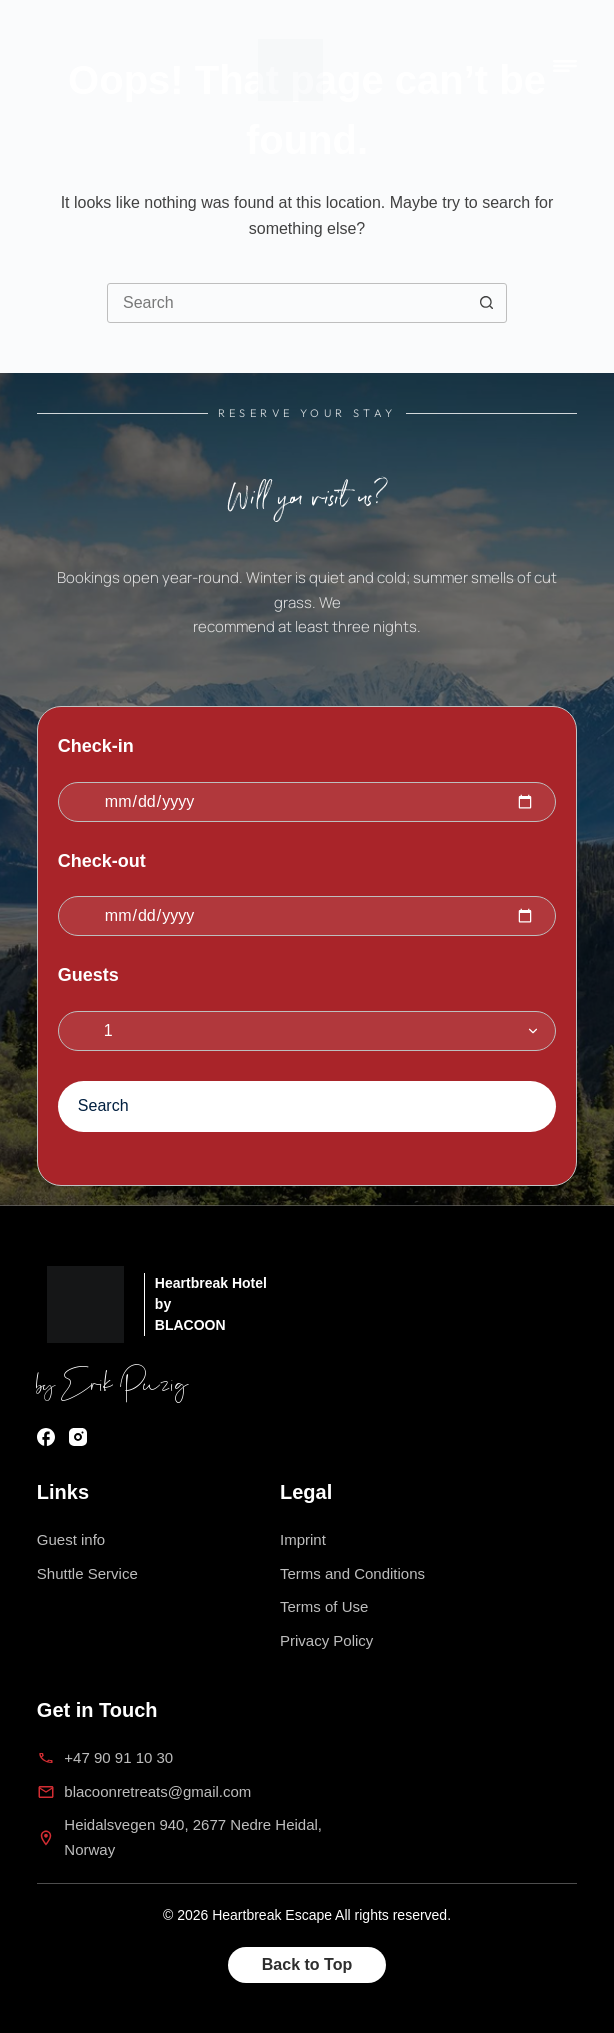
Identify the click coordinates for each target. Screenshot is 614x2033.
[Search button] (486, 303)
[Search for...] (287, 303)
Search (103, 1105)
